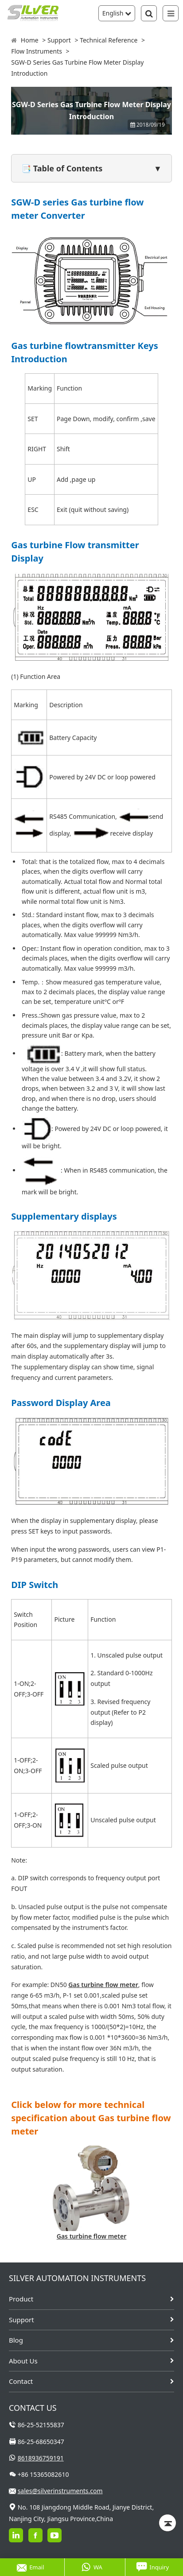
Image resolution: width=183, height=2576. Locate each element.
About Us (23, 2360)
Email (30, 2567)
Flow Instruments (36, 51)
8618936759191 (41, 2458)
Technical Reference (108, 40)
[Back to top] (167, 2523)
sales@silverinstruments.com (60, 2491)
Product (21, 2298)
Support (59, 40)
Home (30, 40)
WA (91, 2567)
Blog (16, 2340)
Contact (21, 2381)
